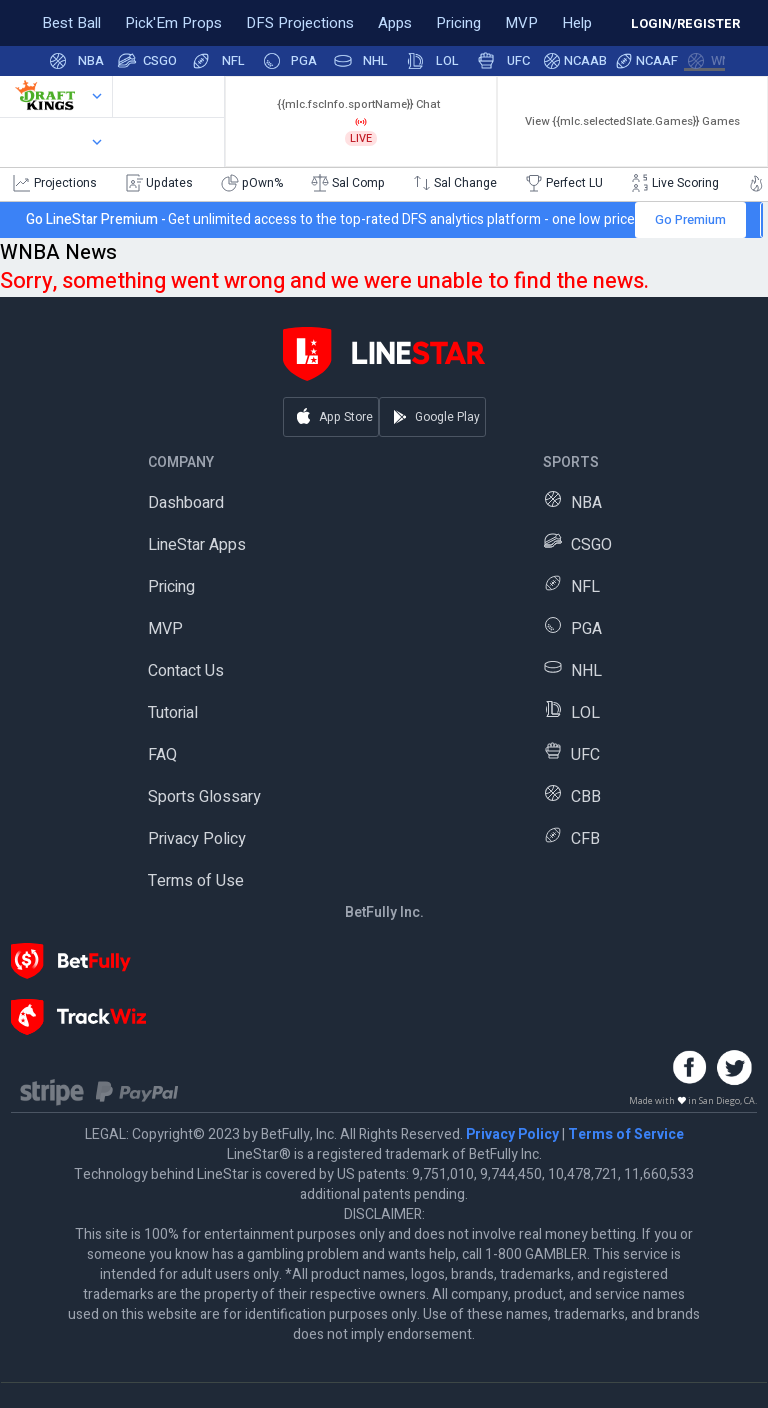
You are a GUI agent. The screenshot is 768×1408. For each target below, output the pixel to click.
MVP (165, 629)
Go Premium (690, 219)
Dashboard (186, 503)
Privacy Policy (197, 839)
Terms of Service (626, 1134)
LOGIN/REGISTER (685, 23)
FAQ (162, 755)
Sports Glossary (204, 797)
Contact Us (186, 671)
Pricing (171, 587)
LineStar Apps (197, 545)
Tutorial (173, 713)
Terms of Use (196, 881)
